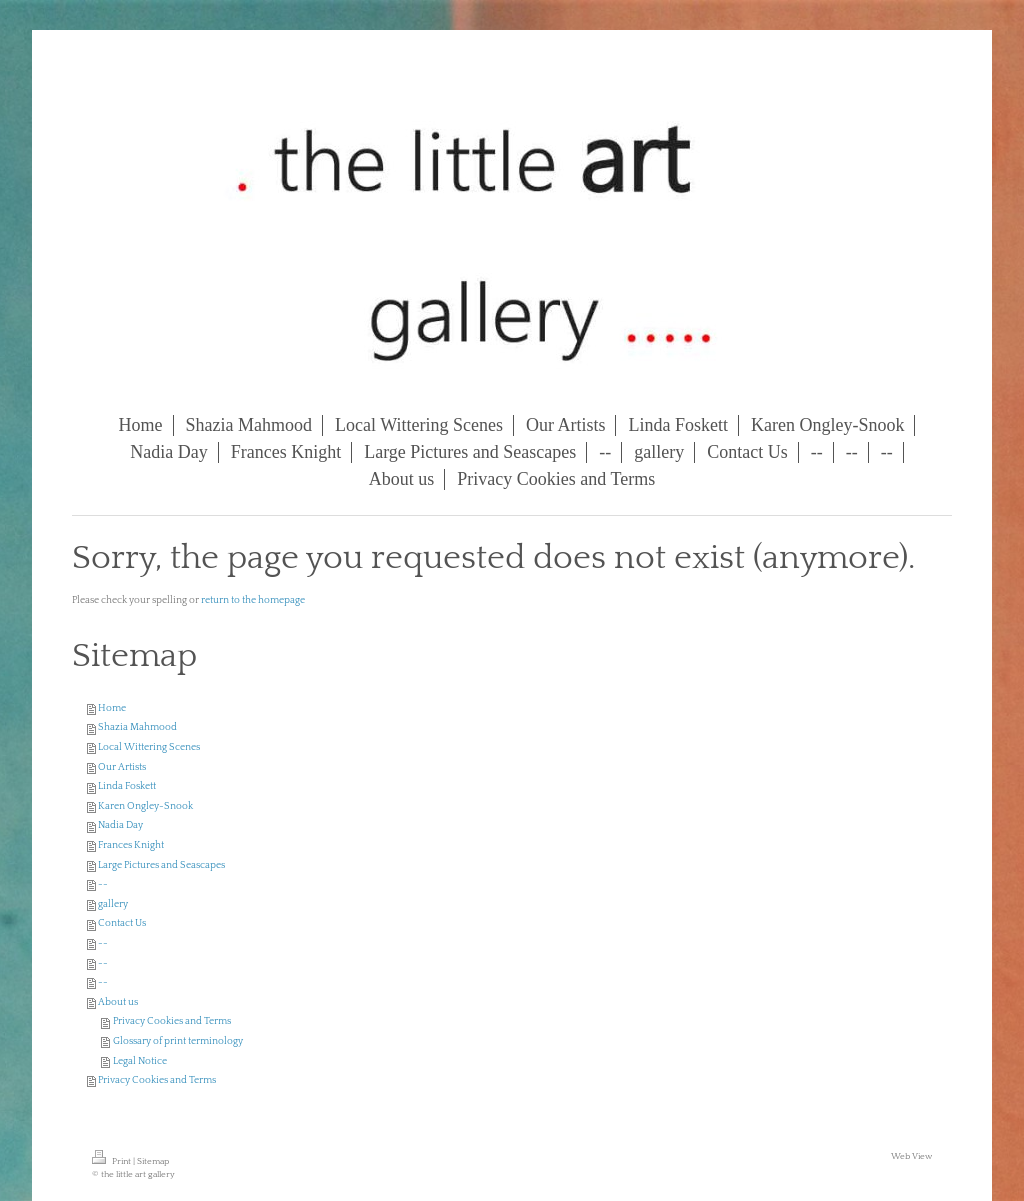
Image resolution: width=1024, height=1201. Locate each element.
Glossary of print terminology (178, 1041)
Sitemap (153, 1161)
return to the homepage (253, 600)
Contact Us (122, 923)
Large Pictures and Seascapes (161, 865)
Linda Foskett (127, 786)
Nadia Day (120, 825)
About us (118, 1002)
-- (103, 884)
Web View (911, 1156)
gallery (113, 904)
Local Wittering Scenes (149, 747)
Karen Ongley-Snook (145, 806)
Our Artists (122, 767)
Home (112, 708)
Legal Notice (140, 1061)
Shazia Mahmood (137, 727)
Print (112, 1161)
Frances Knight (131, 845)
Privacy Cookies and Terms (172, 1021)
